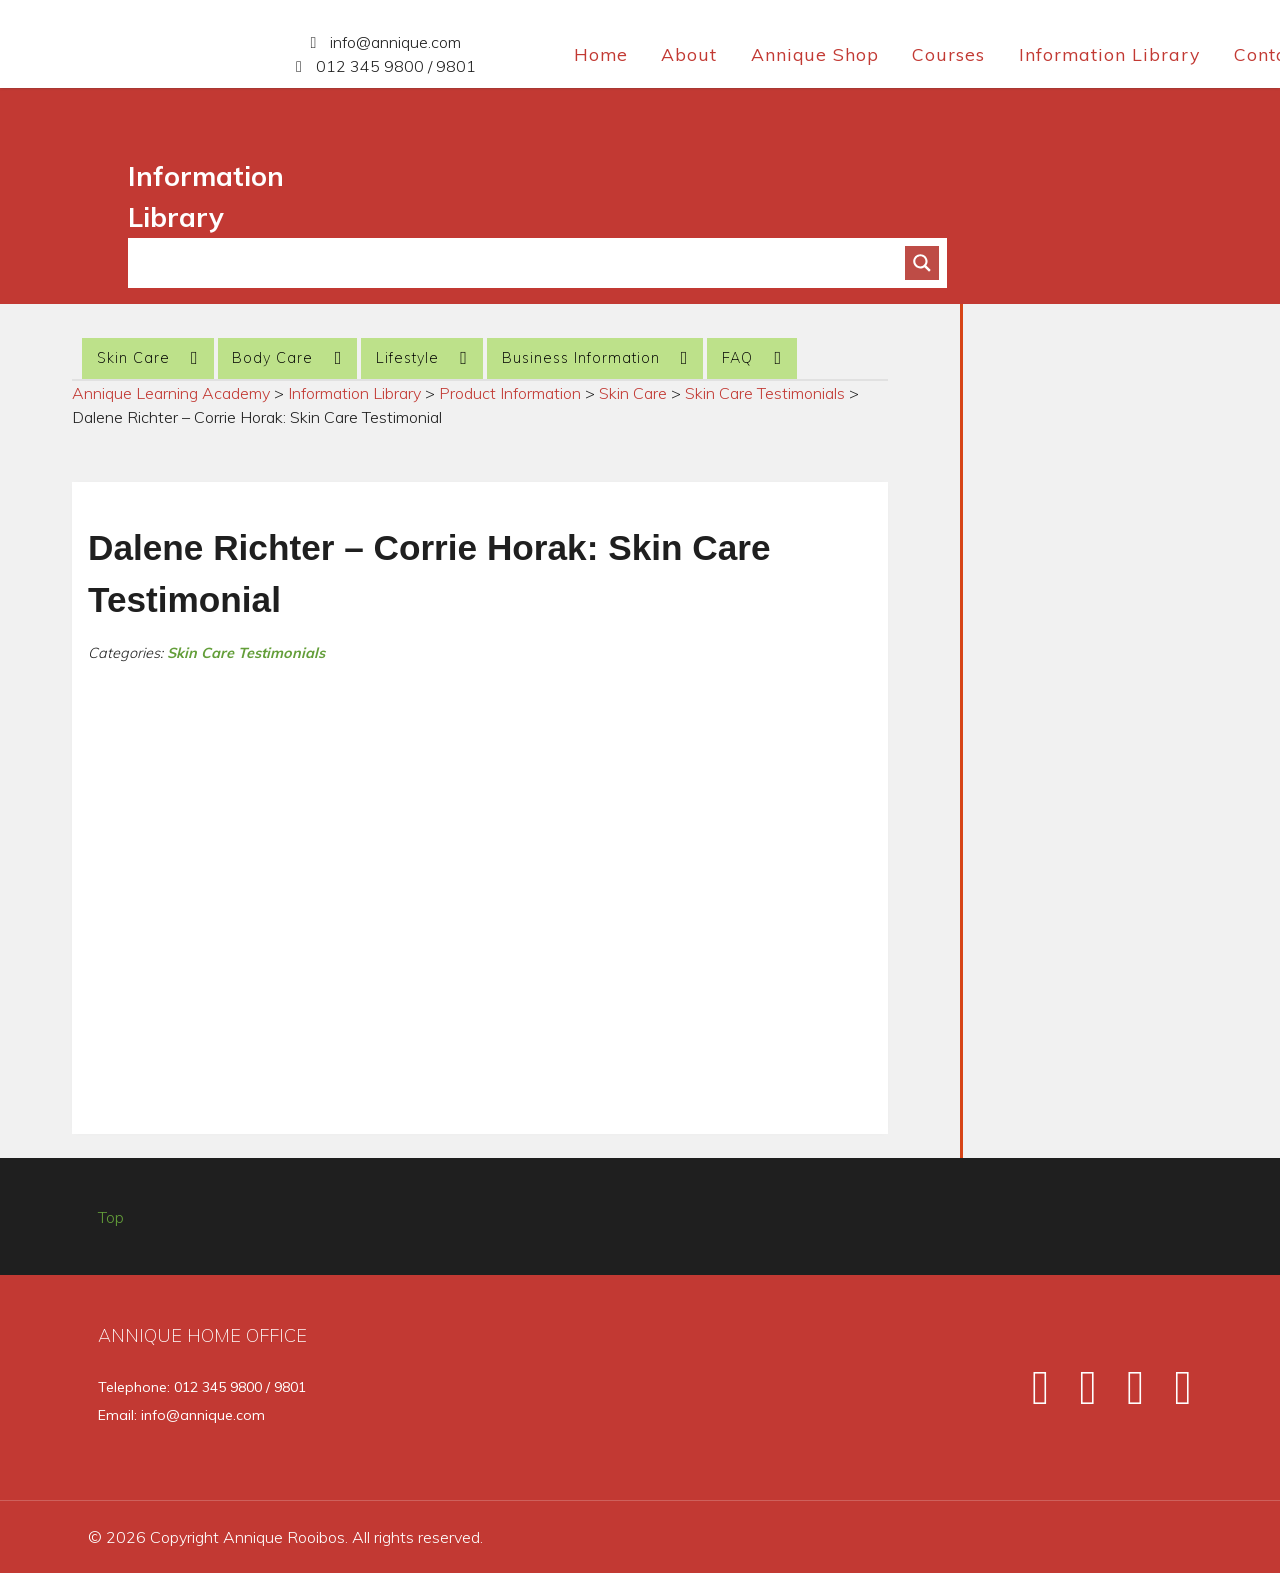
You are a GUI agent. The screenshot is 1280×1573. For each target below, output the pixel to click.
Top (111, 1217)
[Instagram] (1127, 1395)
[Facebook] (1032, 1395)
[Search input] (525, 263)
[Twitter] (1079, 1395)
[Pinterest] (1171, 1395)
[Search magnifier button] (922, 263)
